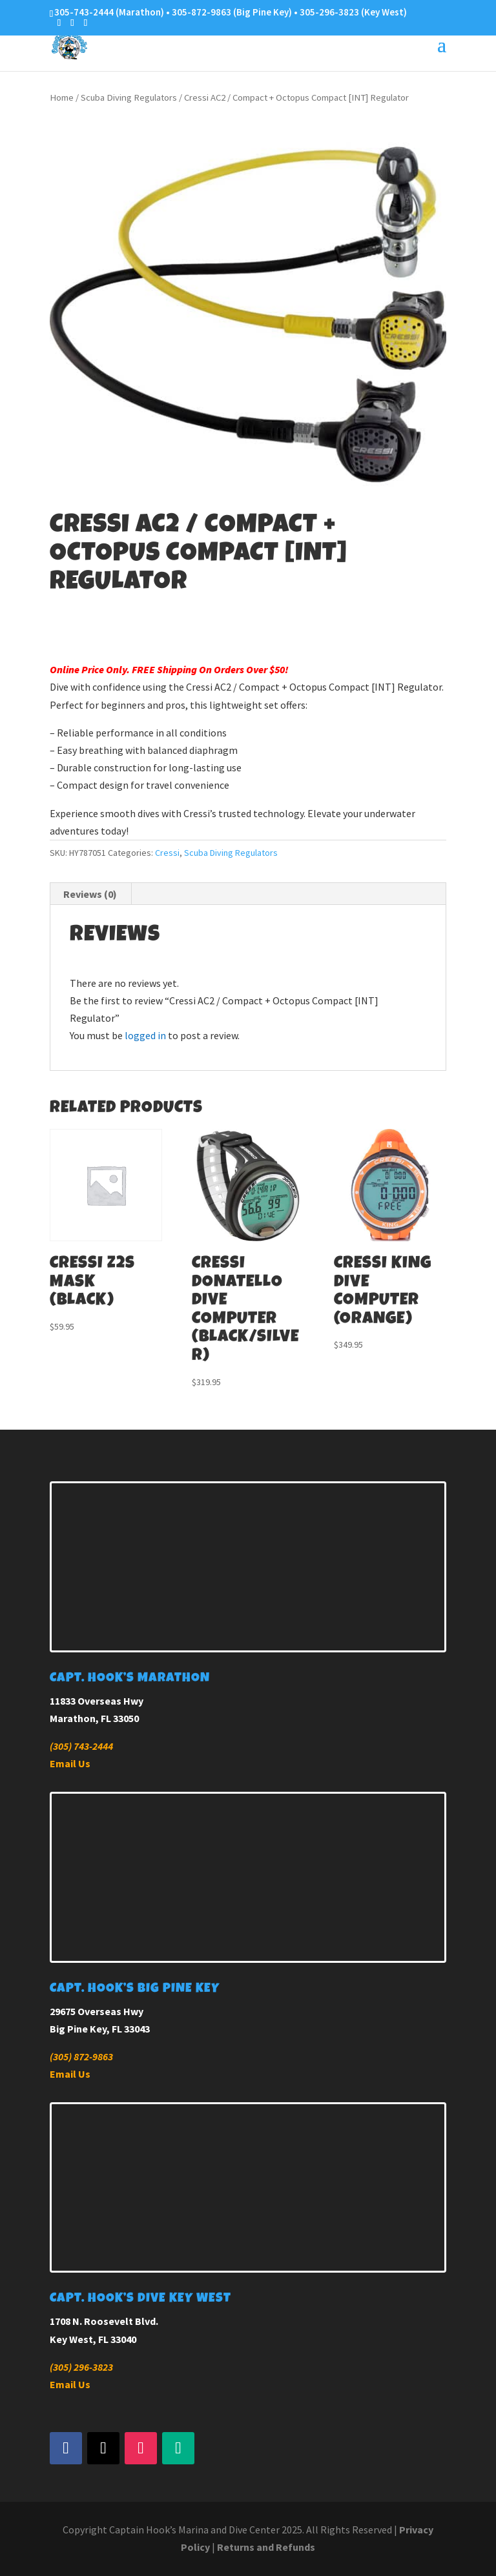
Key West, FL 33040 (93, 2339)
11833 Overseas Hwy (96, 1700)
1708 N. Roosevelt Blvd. (104, 2321)
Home (62, 97)
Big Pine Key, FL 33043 (100, 2028)
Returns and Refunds (266, 2547)
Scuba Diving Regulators (129, 97)
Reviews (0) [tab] (90, 893)
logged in (145, 1035)
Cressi (167, 852)
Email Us (70, 1763)
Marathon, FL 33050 (94, 1718)
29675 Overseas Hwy (96, 2011)
